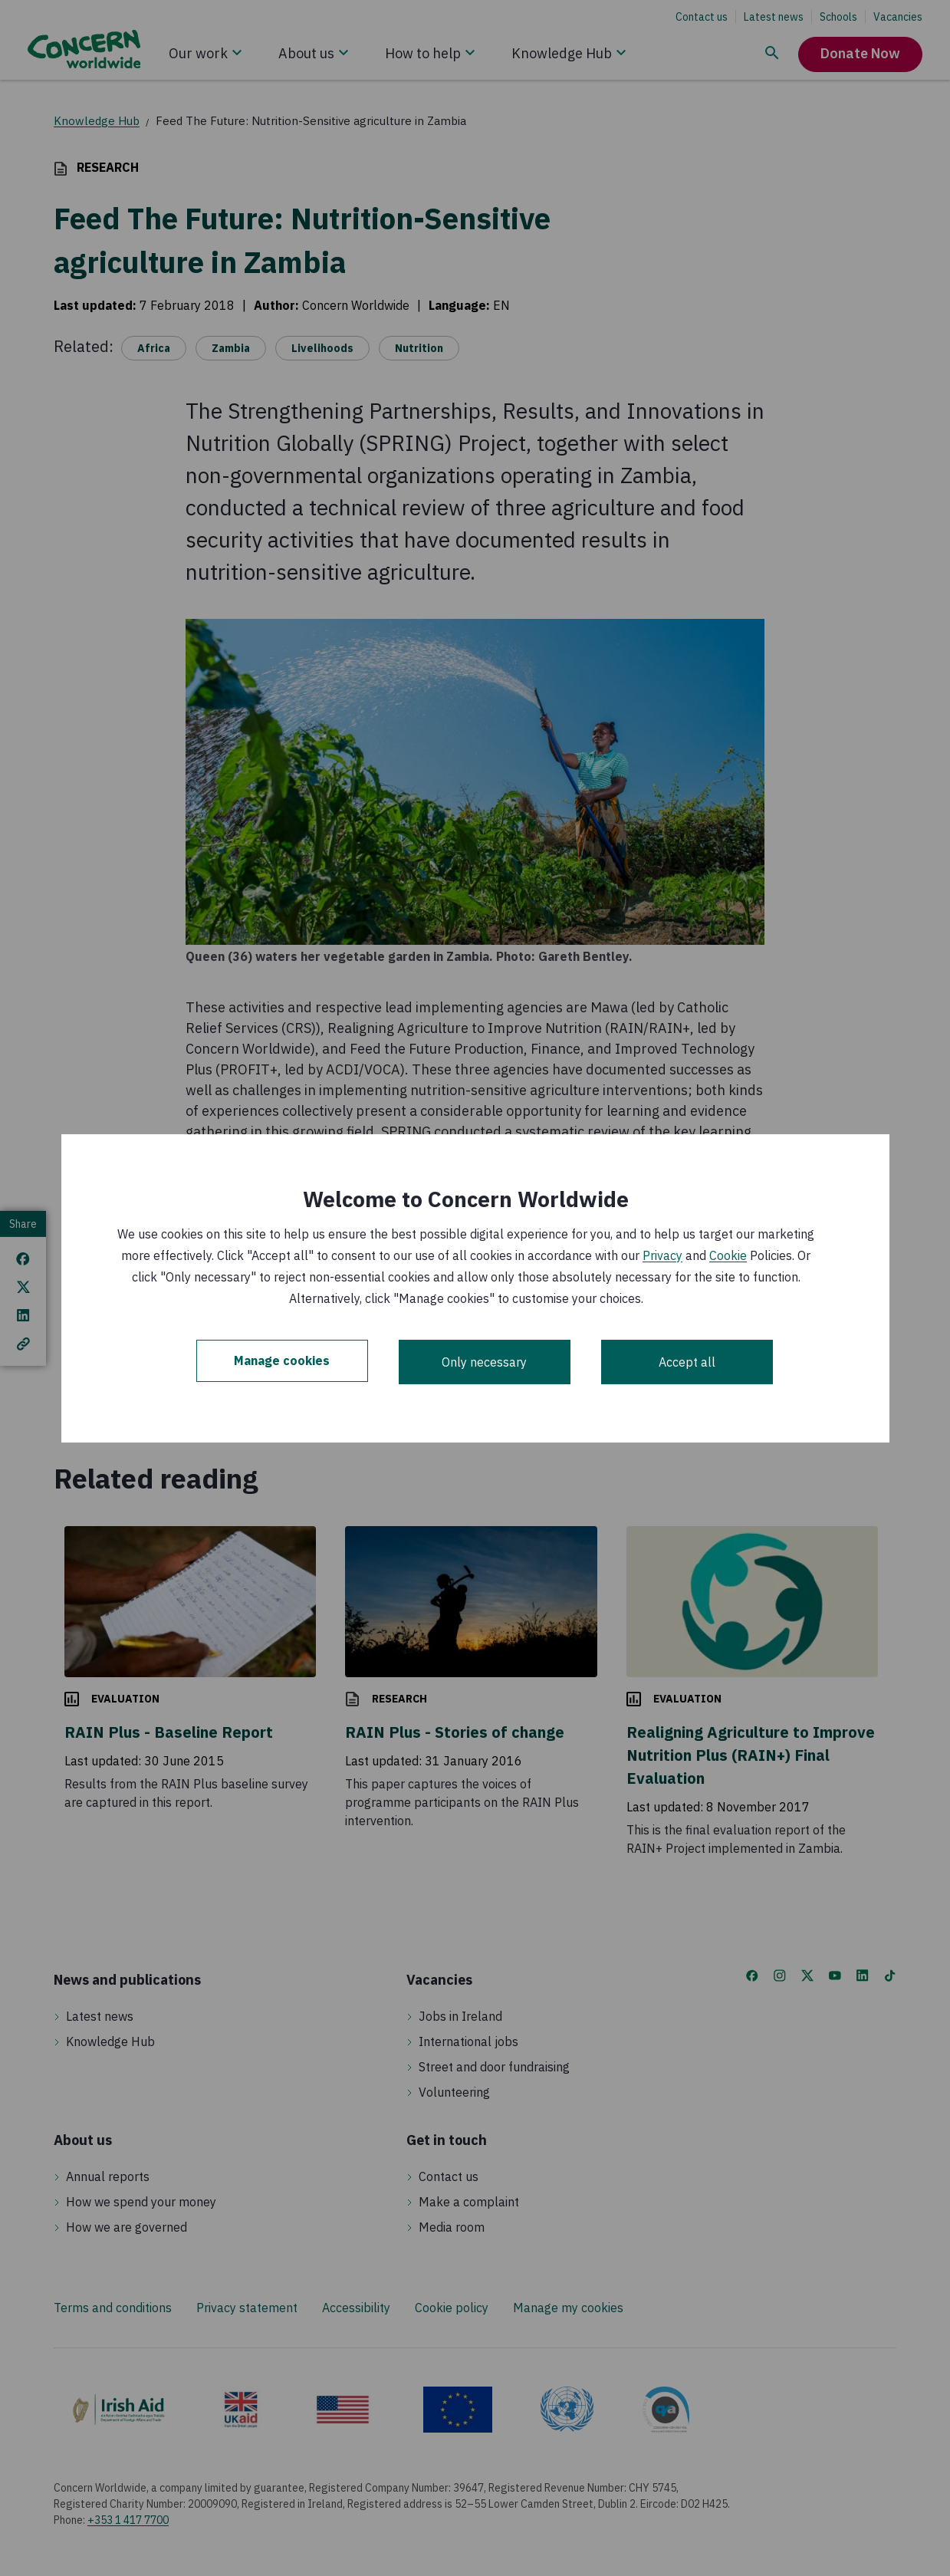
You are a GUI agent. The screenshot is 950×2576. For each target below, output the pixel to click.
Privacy (662, 1255)
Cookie (728, 1255)
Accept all (687, 1362)
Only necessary (484, 1362)
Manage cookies (282, 1362)
